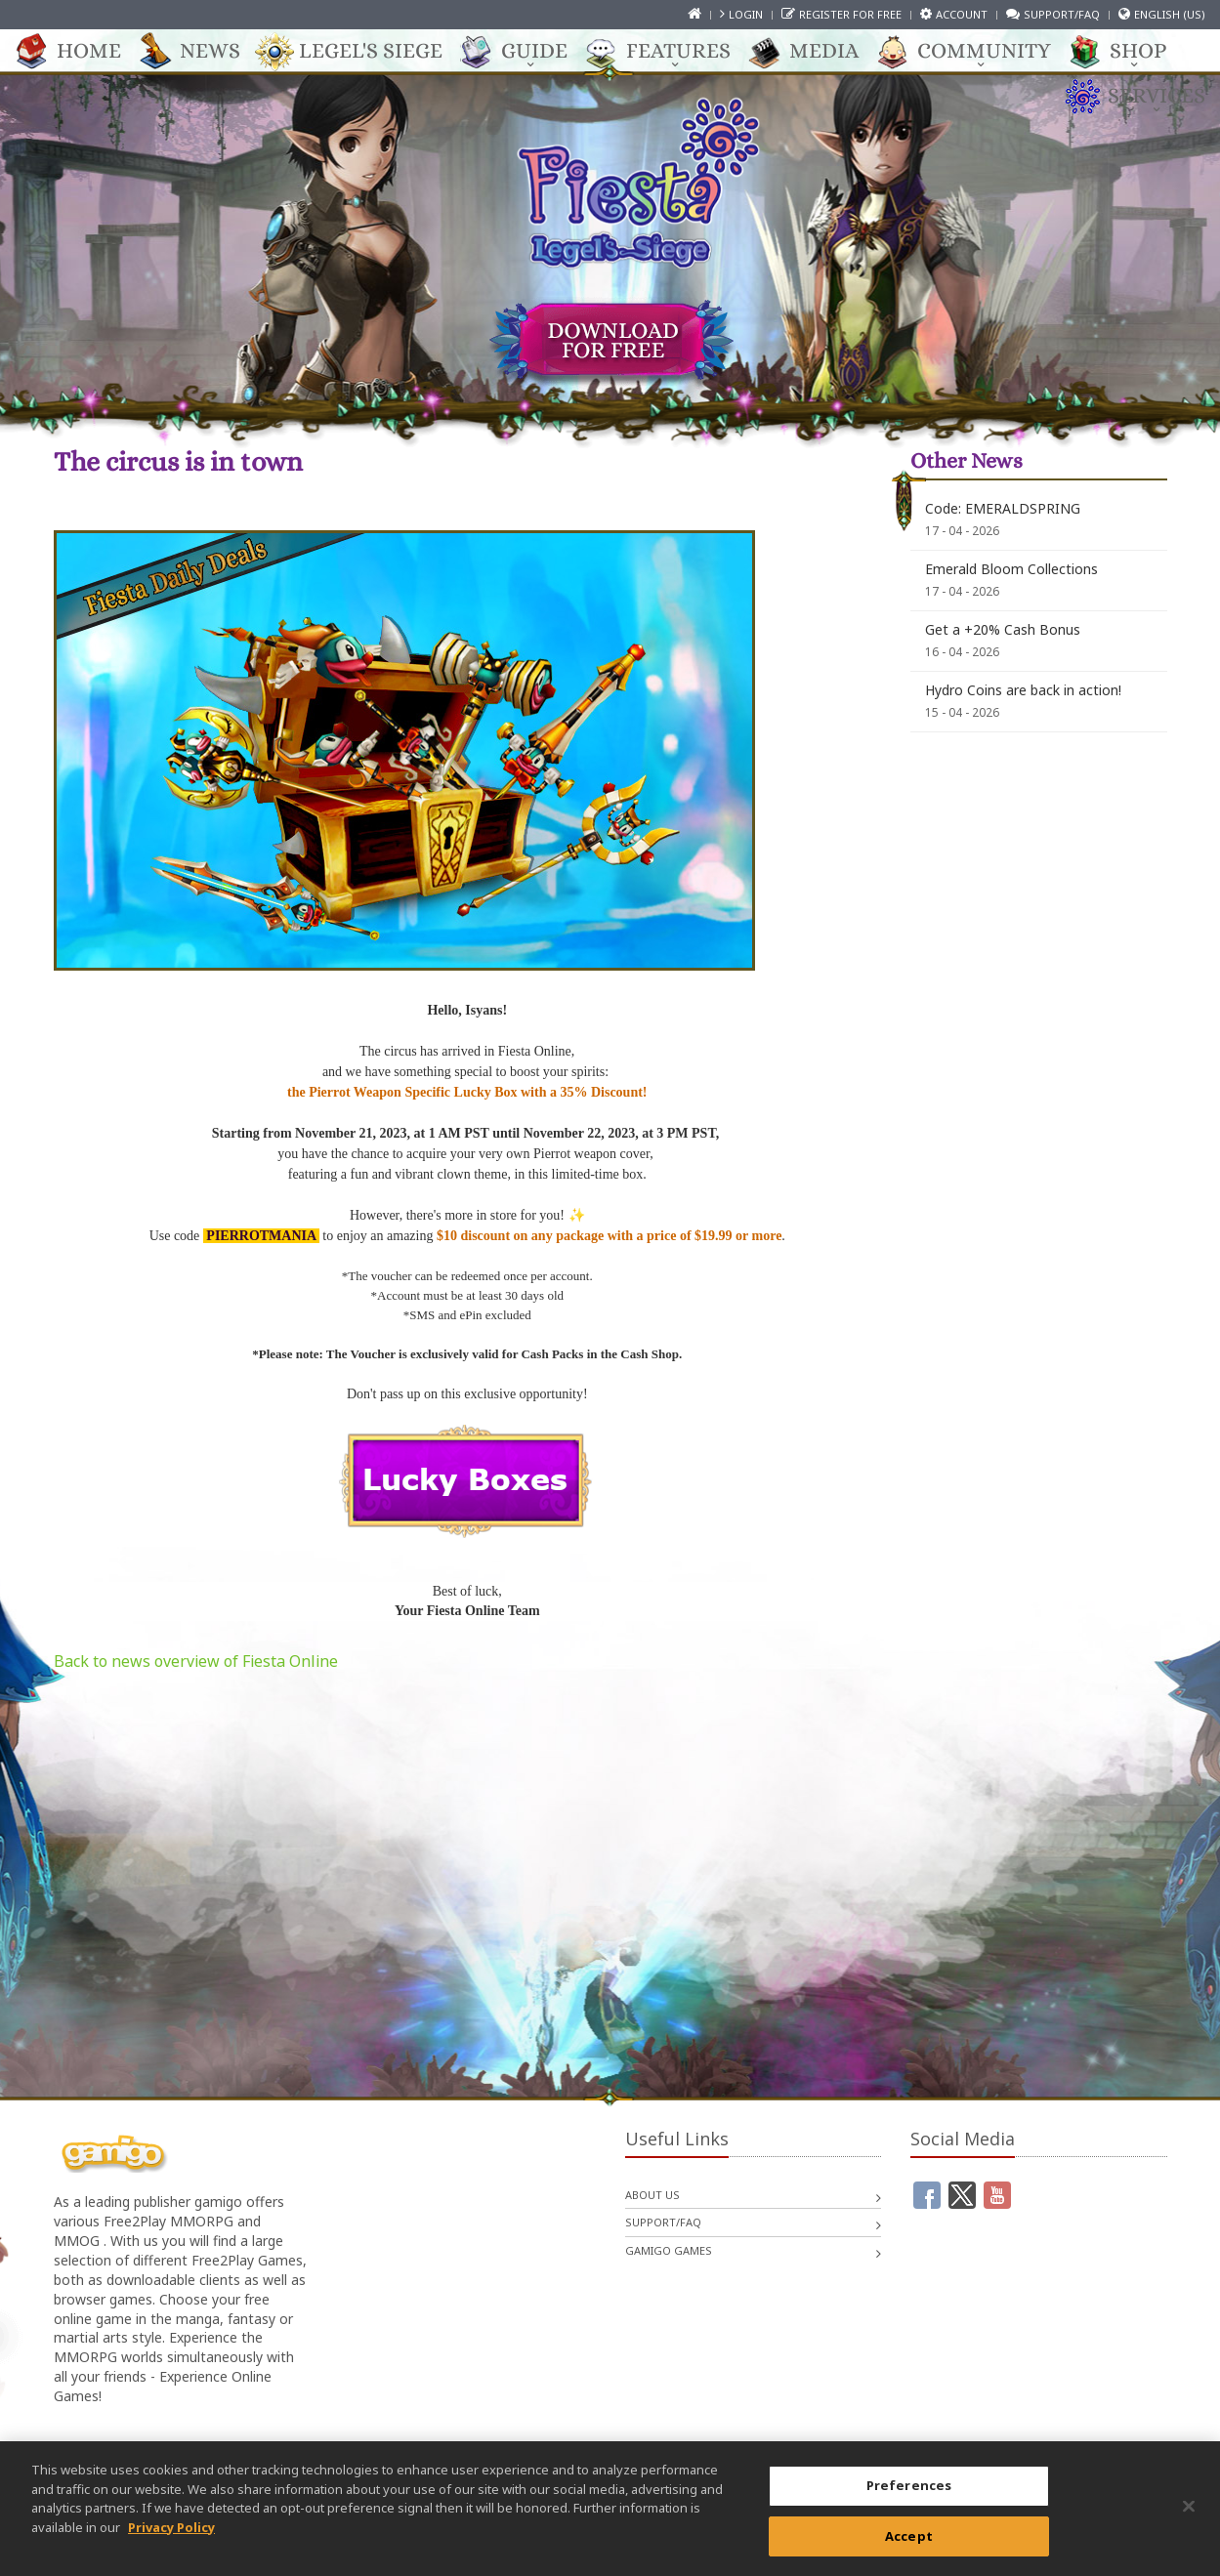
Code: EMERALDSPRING (1002, 508)
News (200, 51)
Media (814, 51)
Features (669, 51)
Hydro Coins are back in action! (1023, 690)
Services (1146, 96)
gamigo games (668, 2250)
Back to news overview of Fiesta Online (196, 1661)
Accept (909, 2547)
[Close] (1188, 2518)
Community (974, 51)
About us (652, 2194)
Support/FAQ (1062, 14)
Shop (1128, 51)
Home (79, 51)
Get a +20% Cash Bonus (1002, 629)
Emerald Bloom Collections (1011, 569)
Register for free (850, 14)
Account (962, 14)
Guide (525, 51)
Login (746, 14)
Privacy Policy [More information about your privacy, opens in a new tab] (171, 2539)
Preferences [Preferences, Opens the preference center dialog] (908, 2498)
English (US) (1169, 14)
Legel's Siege (360, 51)
